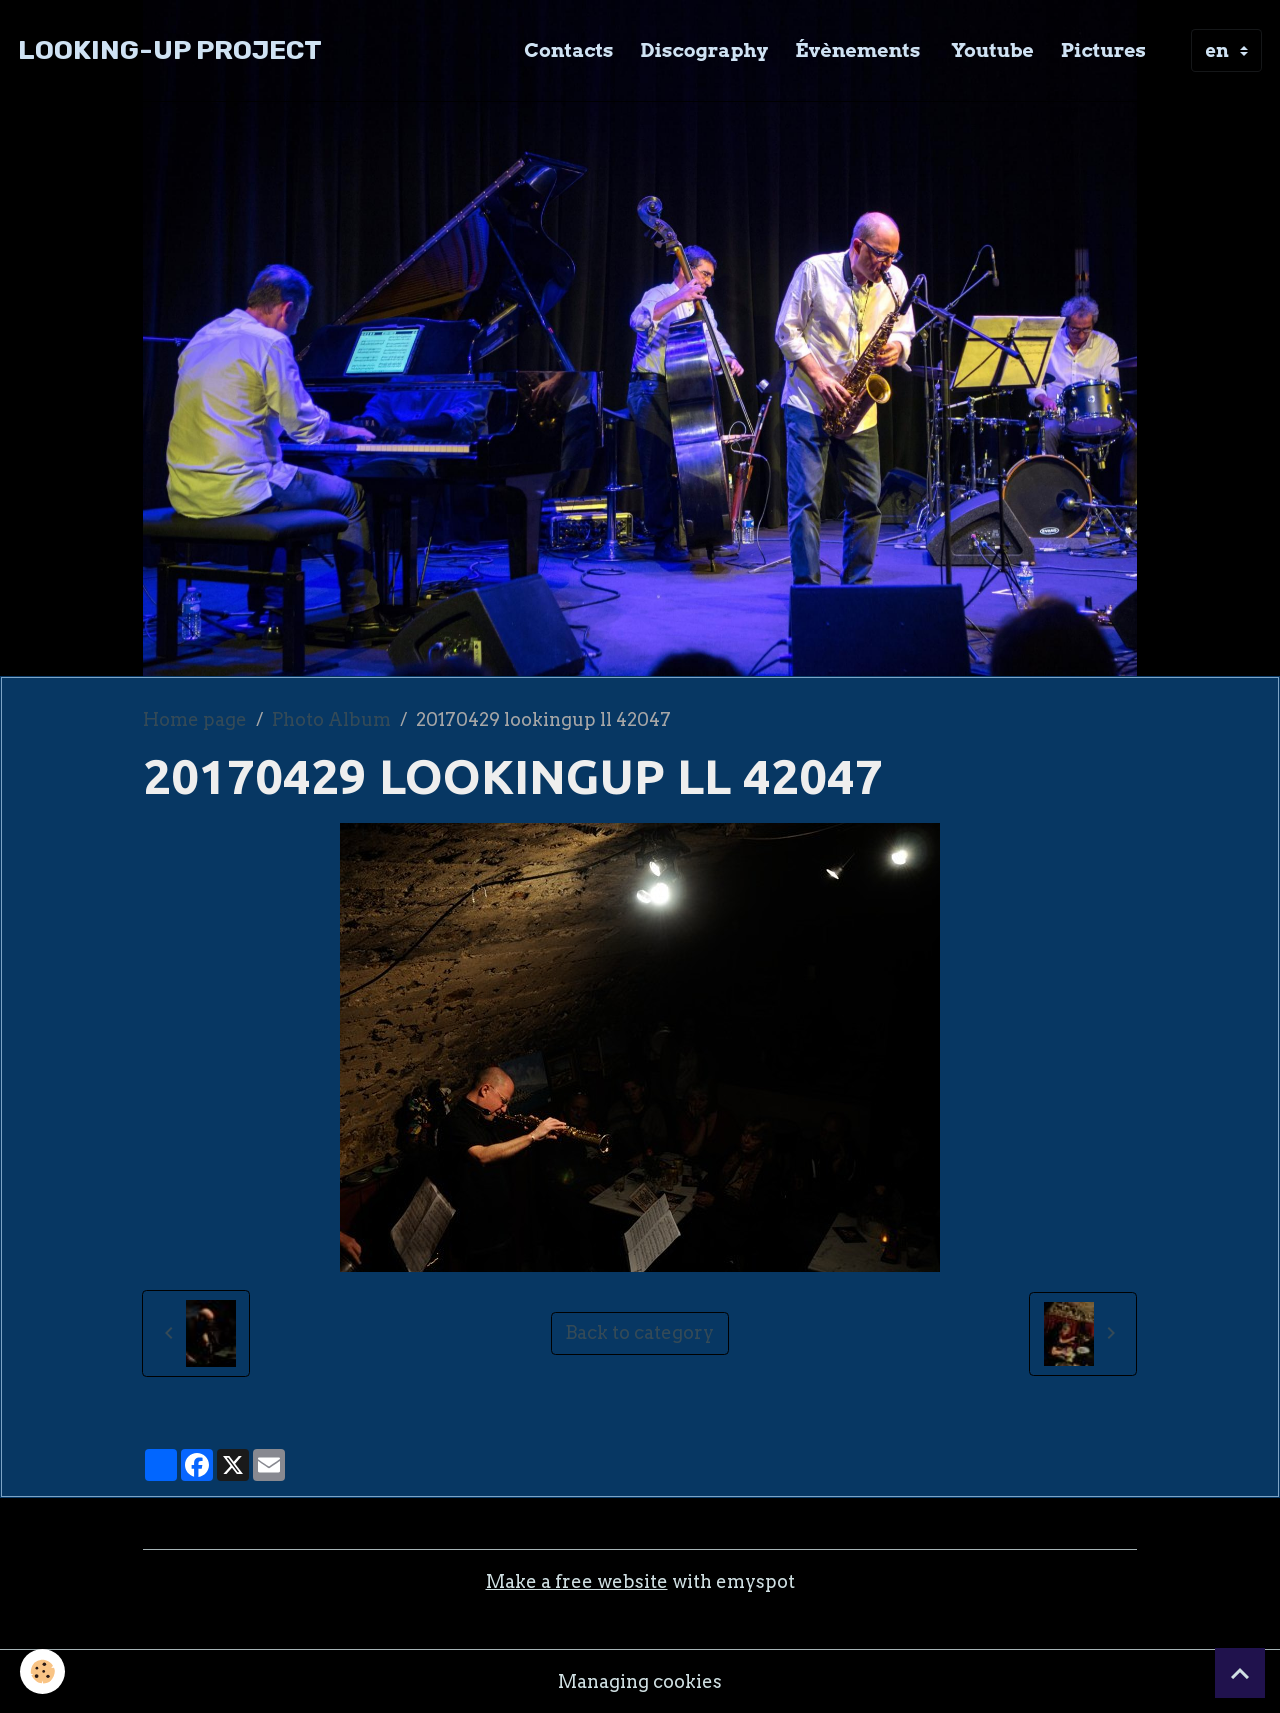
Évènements (857, 50)
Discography (705, 50)
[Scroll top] (1240, 1673)
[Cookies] (42, 1671)
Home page (195, 719)
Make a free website (577, 1581)
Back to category (639, 1332)
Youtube (990, 50)
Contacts (568, 50)
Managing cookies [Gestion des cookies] (640, 1681)
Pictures (1103, 50)
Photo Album (331, 719)
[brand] (170, 50)
